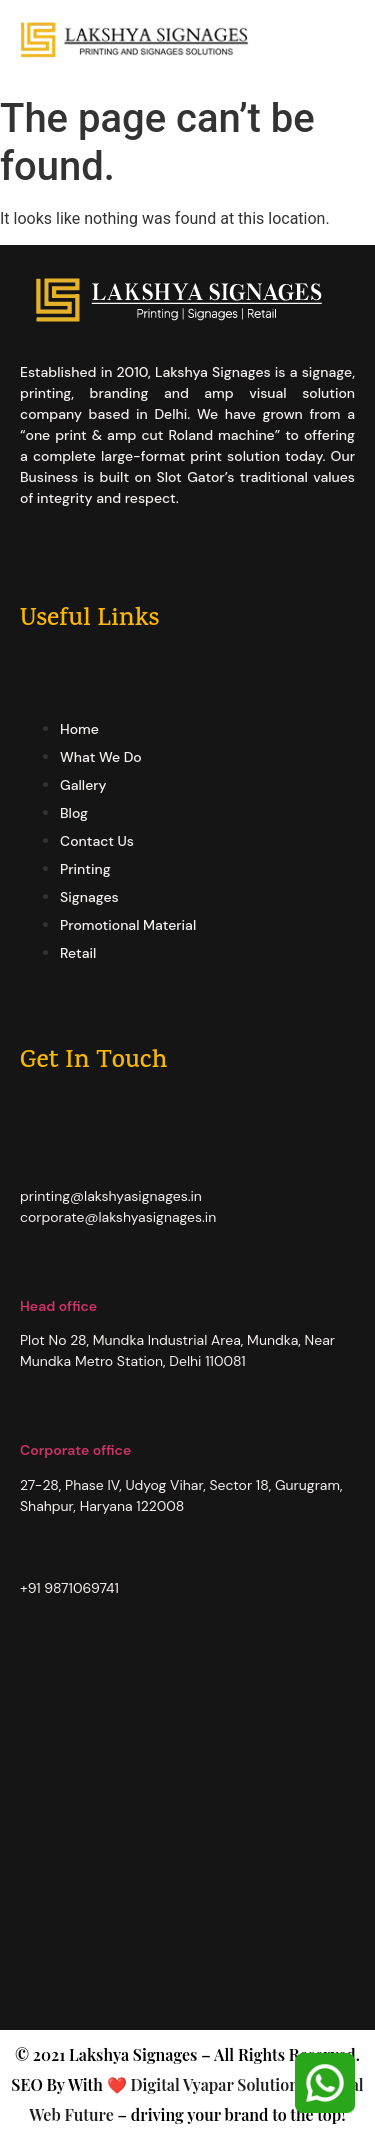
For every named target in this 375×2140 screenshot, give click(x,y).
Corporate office (75, 1450)
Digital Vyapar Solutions (217, 2084)
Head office (58, 1306)
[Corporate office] (30, 1417)
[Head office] (30, 1273)
